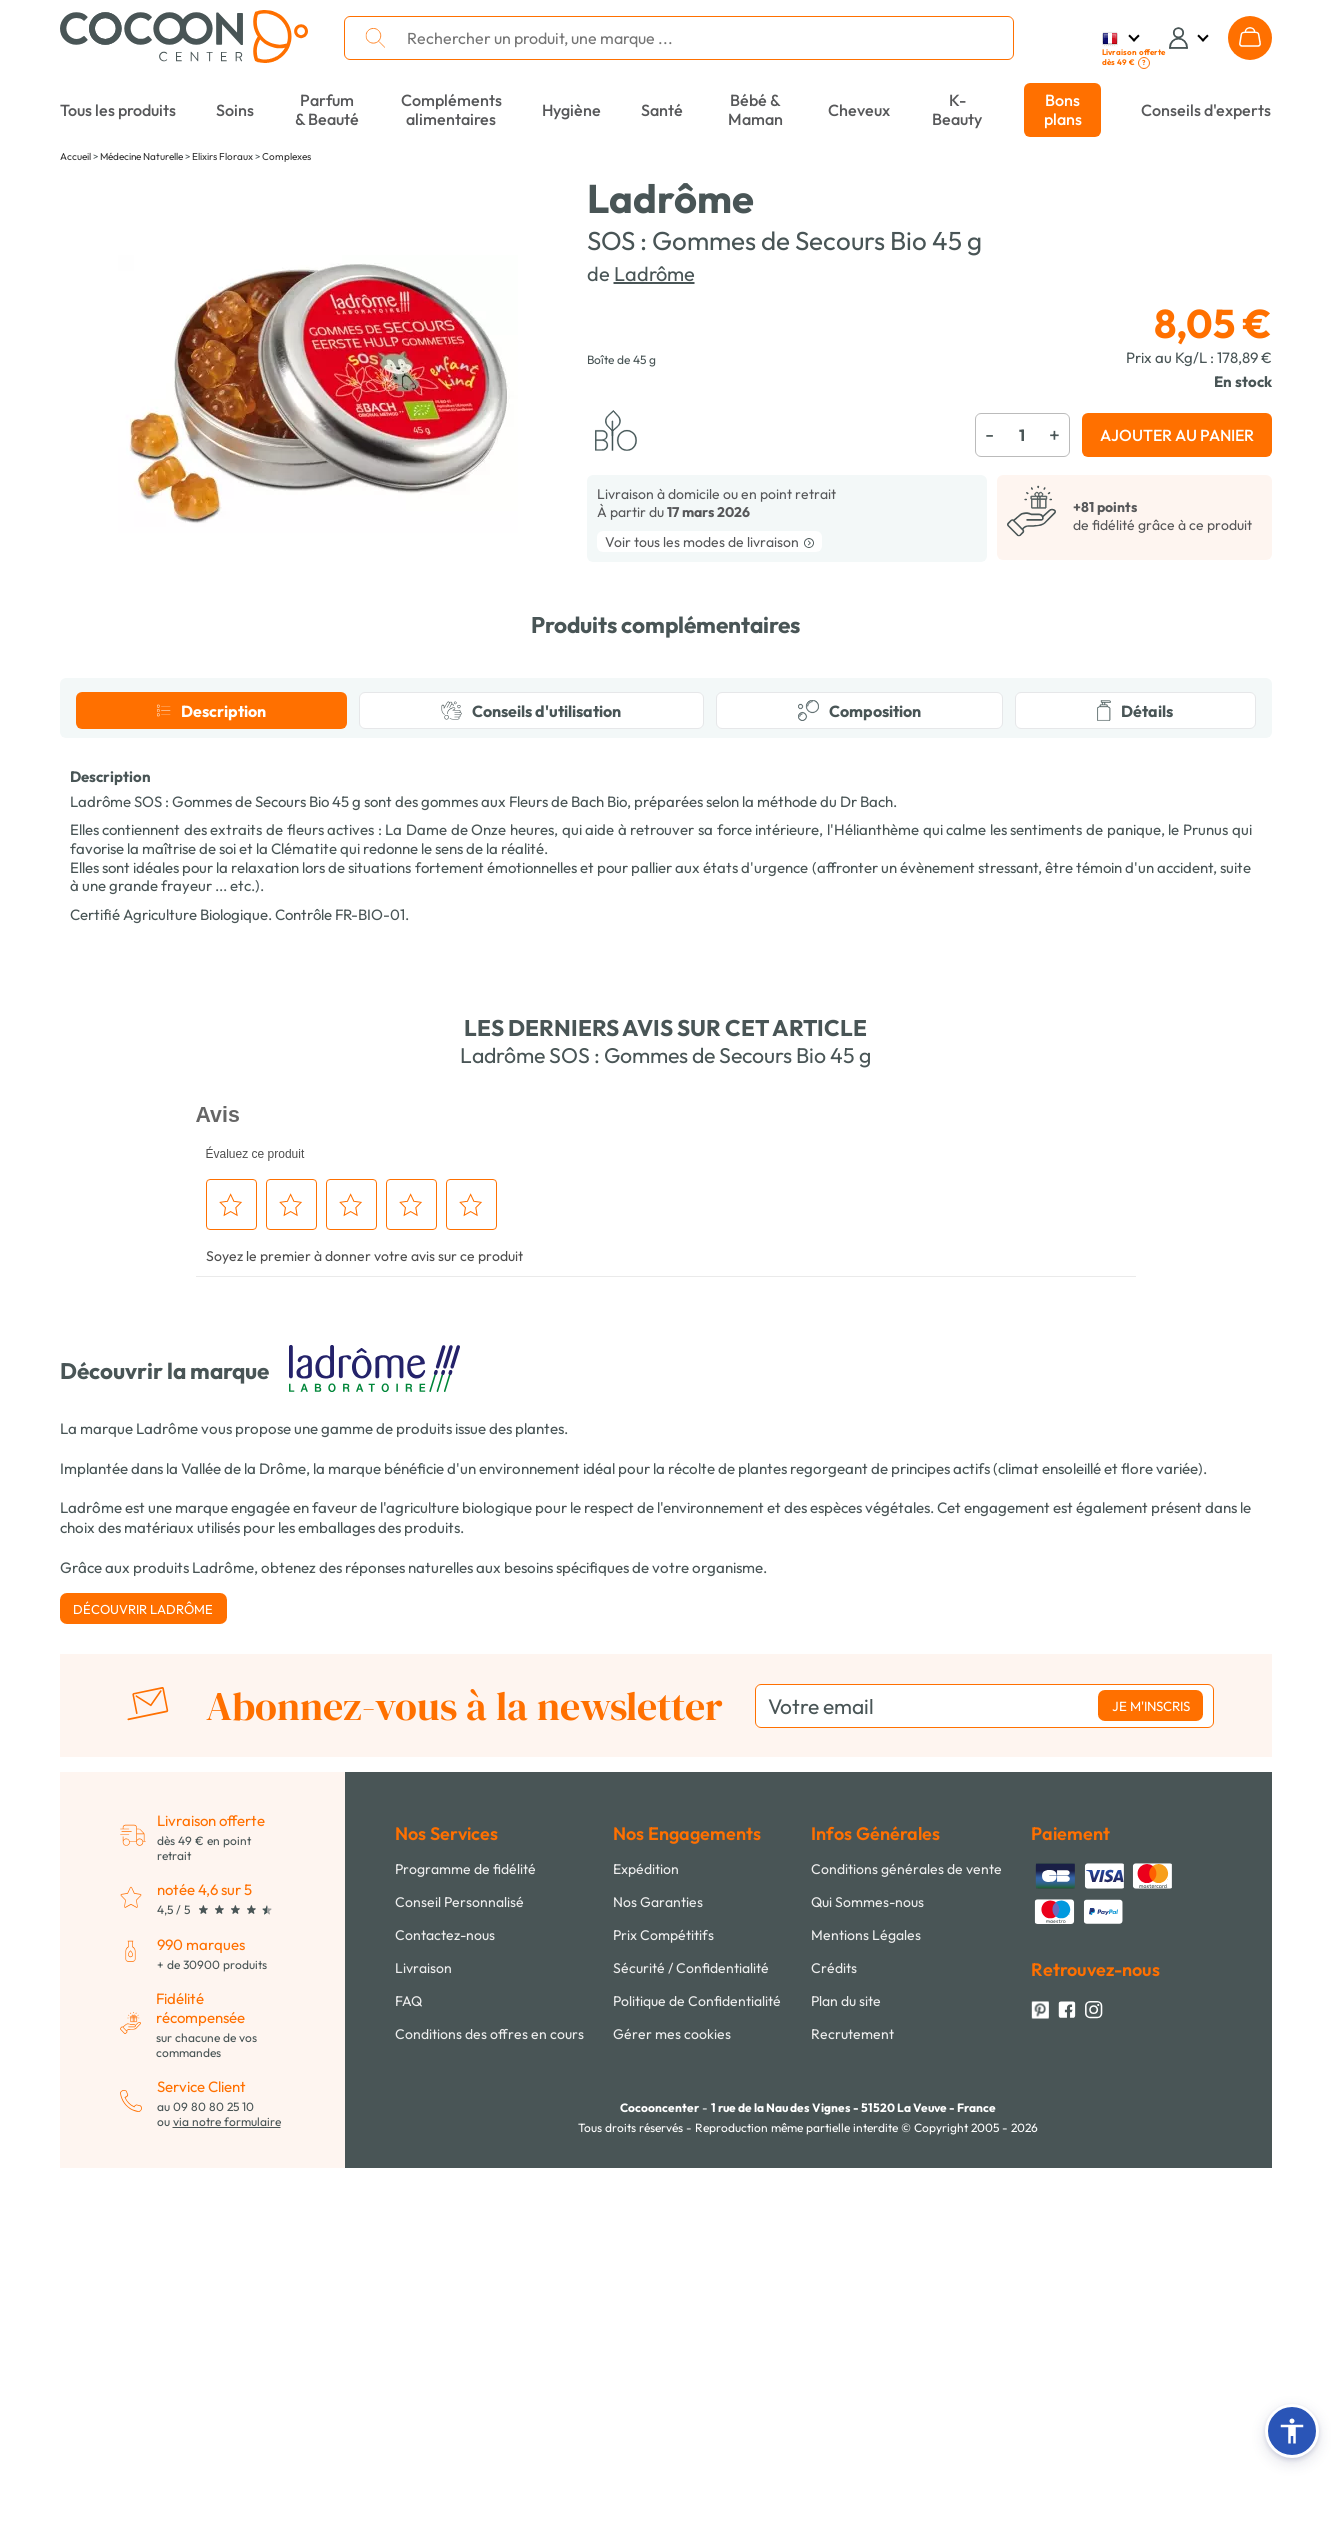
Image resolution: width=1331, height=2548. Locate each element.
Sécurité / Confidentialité (691, 2348)
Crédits (834, 2348)
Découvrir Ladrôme (143, 1989)
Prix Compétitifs (663, 2315)
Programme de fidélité (465, 2249)
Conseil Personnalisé (459, 2282)
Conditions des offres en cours (489, 2414)
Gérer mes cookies (672, 2414)
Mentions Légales (866, 2315)
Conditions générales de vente (906, 2249)
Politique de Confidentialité (697, 2381)
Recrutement (852, 2414)
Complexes (286, 156)
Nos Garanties (658, 2282)
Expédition (646, 2249)
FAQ (408, 2381)
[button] (1292, 2431)
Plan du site (846, 2381)
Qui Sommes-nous (867, 2282)
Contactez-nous (445, 2315)
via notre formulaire (227, 2501)
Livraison (423, 2348)
